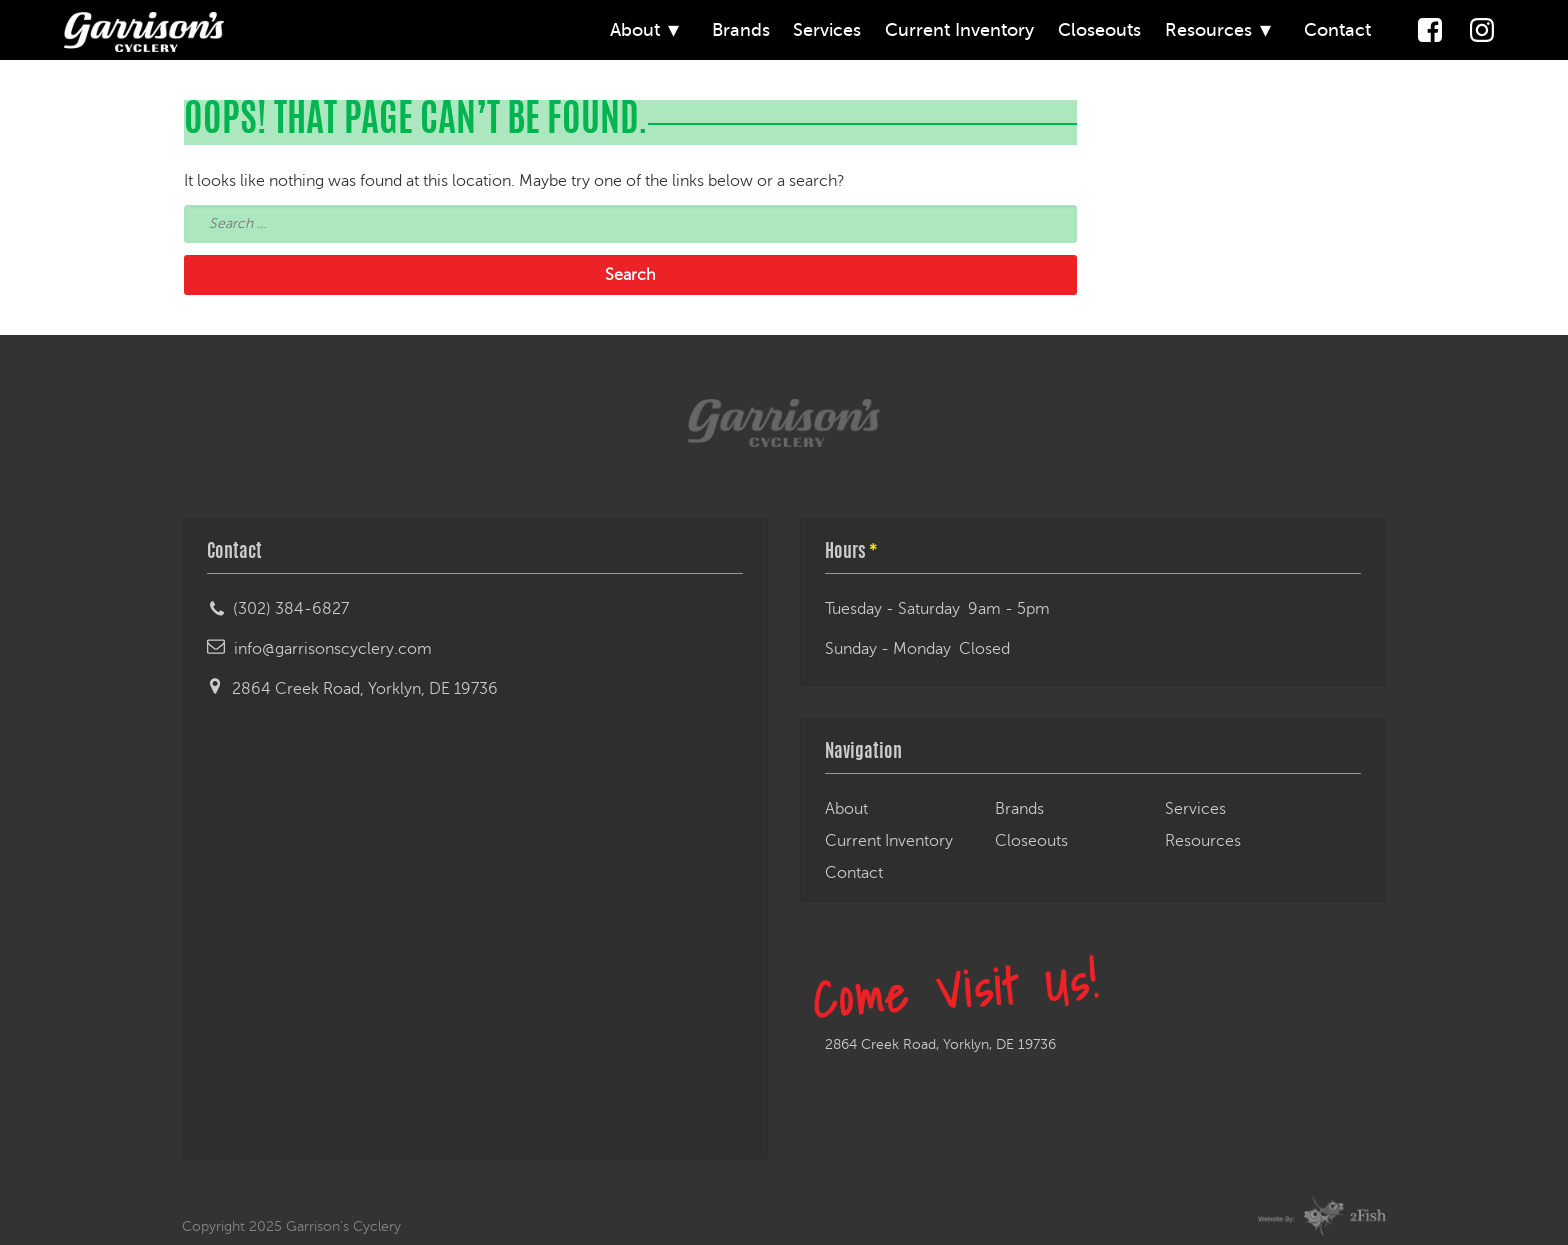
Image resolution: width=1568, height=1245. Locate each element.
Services (827, 30)
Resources (1208, 30)
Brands (741, 30)
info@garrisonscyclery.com (333, 649)
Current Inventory (959, 30)
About (635, 30)
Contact (1337, 30)
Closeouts (1099, 30)
